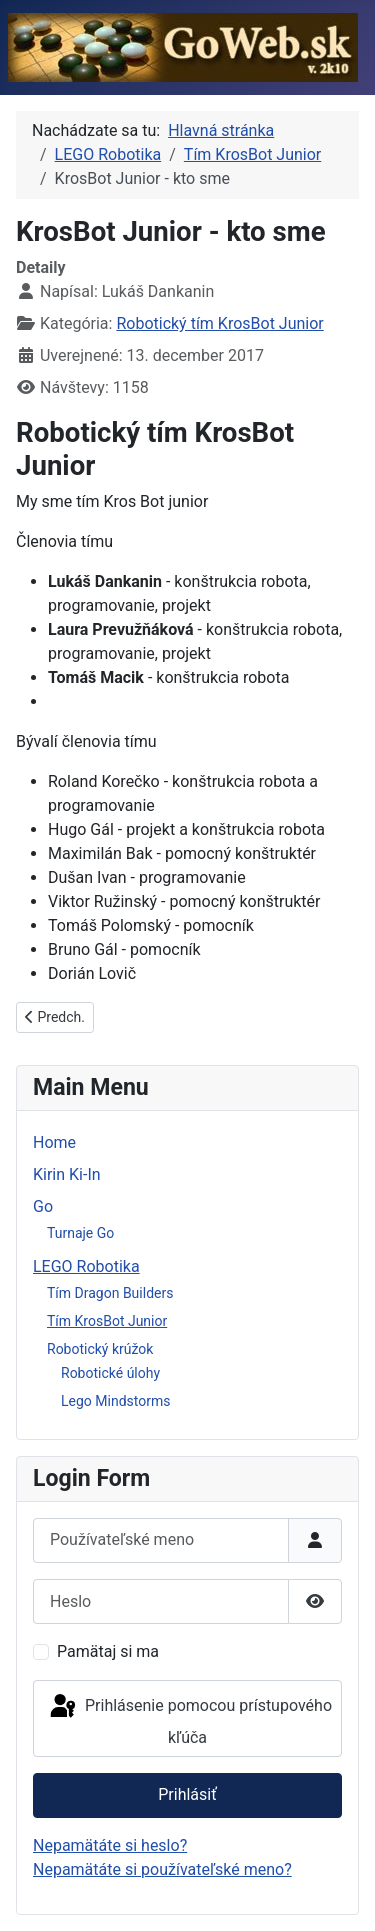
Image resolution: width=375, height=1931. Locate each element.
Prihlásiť (187, 1794)
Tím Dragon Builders (110, 1293)
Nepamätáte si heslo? (110, 1845)
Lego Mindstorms (115, 1401)
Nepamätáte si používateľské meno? (162, 1869)
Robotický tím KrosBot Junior (219, 323)
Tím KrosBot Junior (107, 1321)
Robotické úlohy (110, 1373)
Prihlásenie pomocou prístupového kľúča (189, 1719)
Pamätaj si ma (108, 1651)
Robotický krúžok (100, 1349)
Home (54, 1142)
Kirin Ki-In (67, 1174)
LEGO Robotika (86, 1266)
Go (43, 1206)
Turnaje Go (80, 1233)
